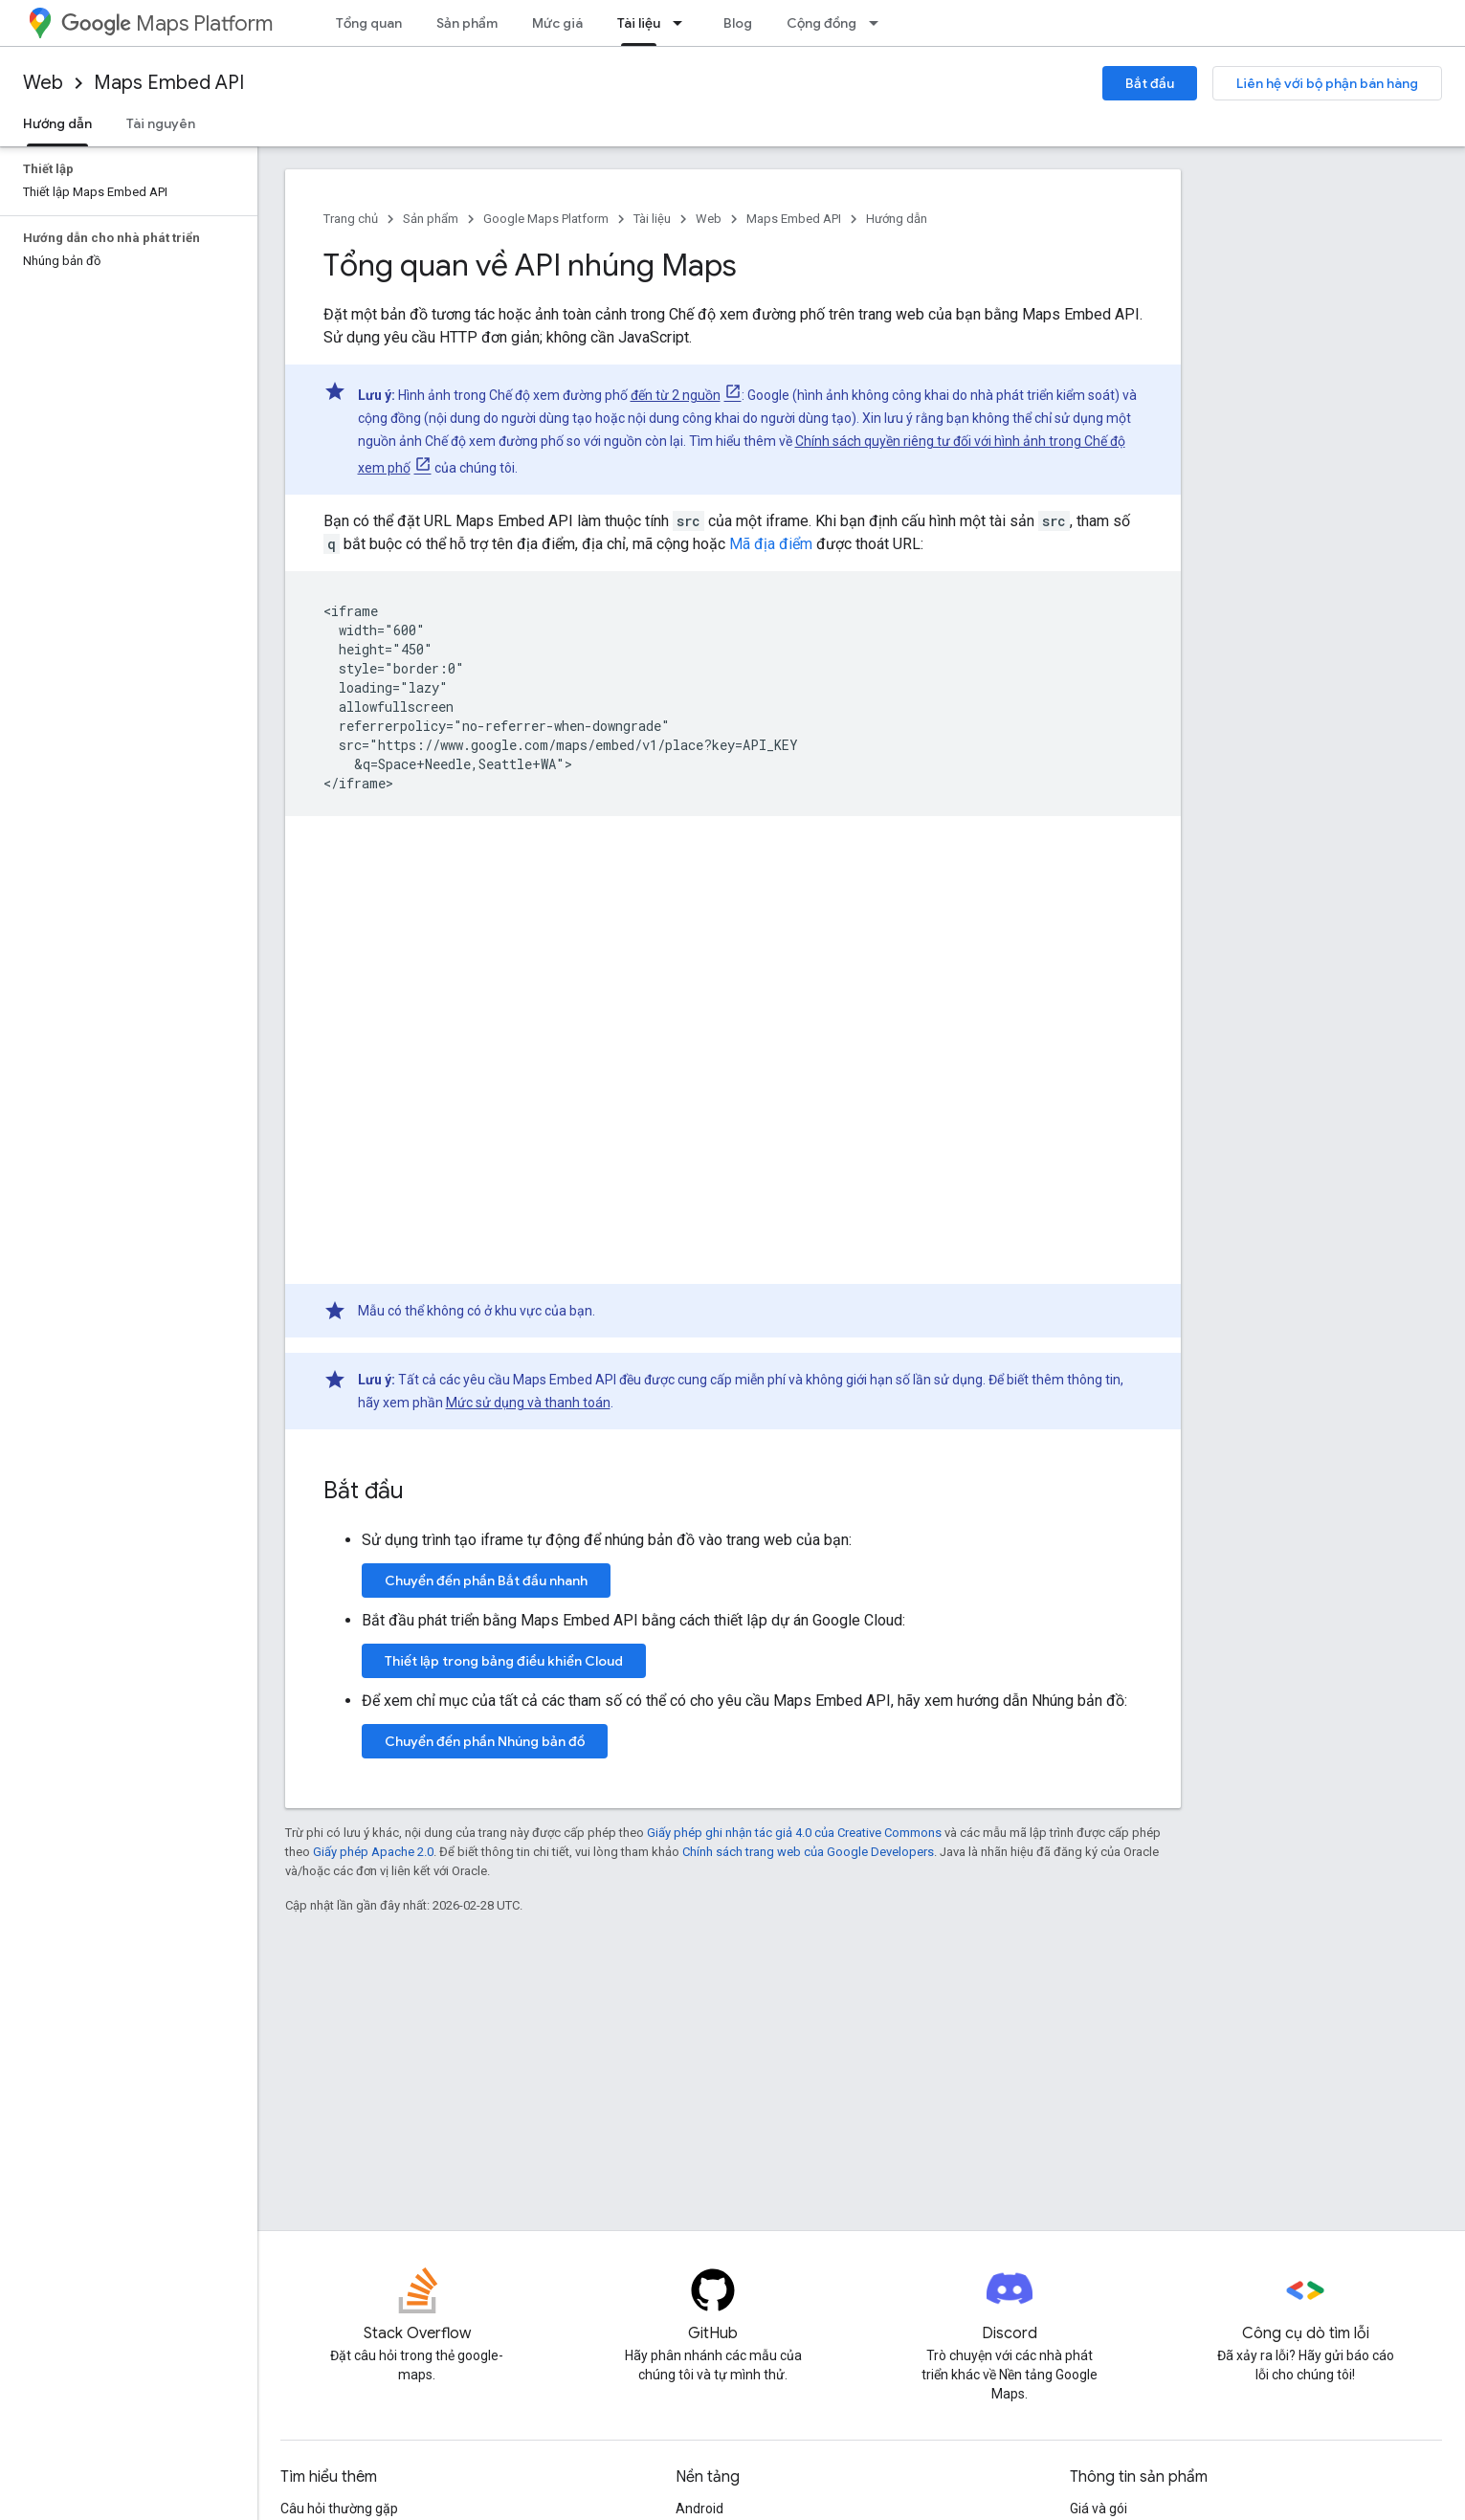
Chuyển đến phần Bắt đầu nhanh (486, 1580)
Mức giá (557, 23)
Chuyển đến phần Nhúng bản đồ (485, 1741)
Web (43, 83)
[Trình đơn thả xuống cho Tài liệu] (683, 23)
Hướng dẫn (896, 218)
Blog (737, 23)
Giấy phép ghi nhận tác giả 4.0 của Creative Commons (794, 1832)
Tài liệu (652, 218)
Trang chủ (350, 218)
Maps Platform (167, 23)
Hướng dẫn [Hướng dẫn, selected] (57, 123)
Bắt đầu (1149, 83)
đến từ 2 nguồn (676, 395)
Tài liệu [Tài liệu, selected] (638, 23)
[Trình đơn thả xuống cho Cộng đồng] (879, 23)
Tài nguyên (160, 123)
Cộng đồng (821, 23)
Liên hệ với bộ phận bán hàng (1327, 83)
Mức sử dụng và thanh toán (528, 1402)
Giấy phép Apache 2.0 (373, 1852)
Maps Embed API (169, 83)
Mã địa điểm (770, 544)
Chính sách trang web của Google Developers (808, 1852)
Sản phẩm (467, 23)
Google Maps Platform (546, 218)
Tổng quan (369, 23)
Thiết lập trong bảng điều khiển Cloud (504, 1660)
